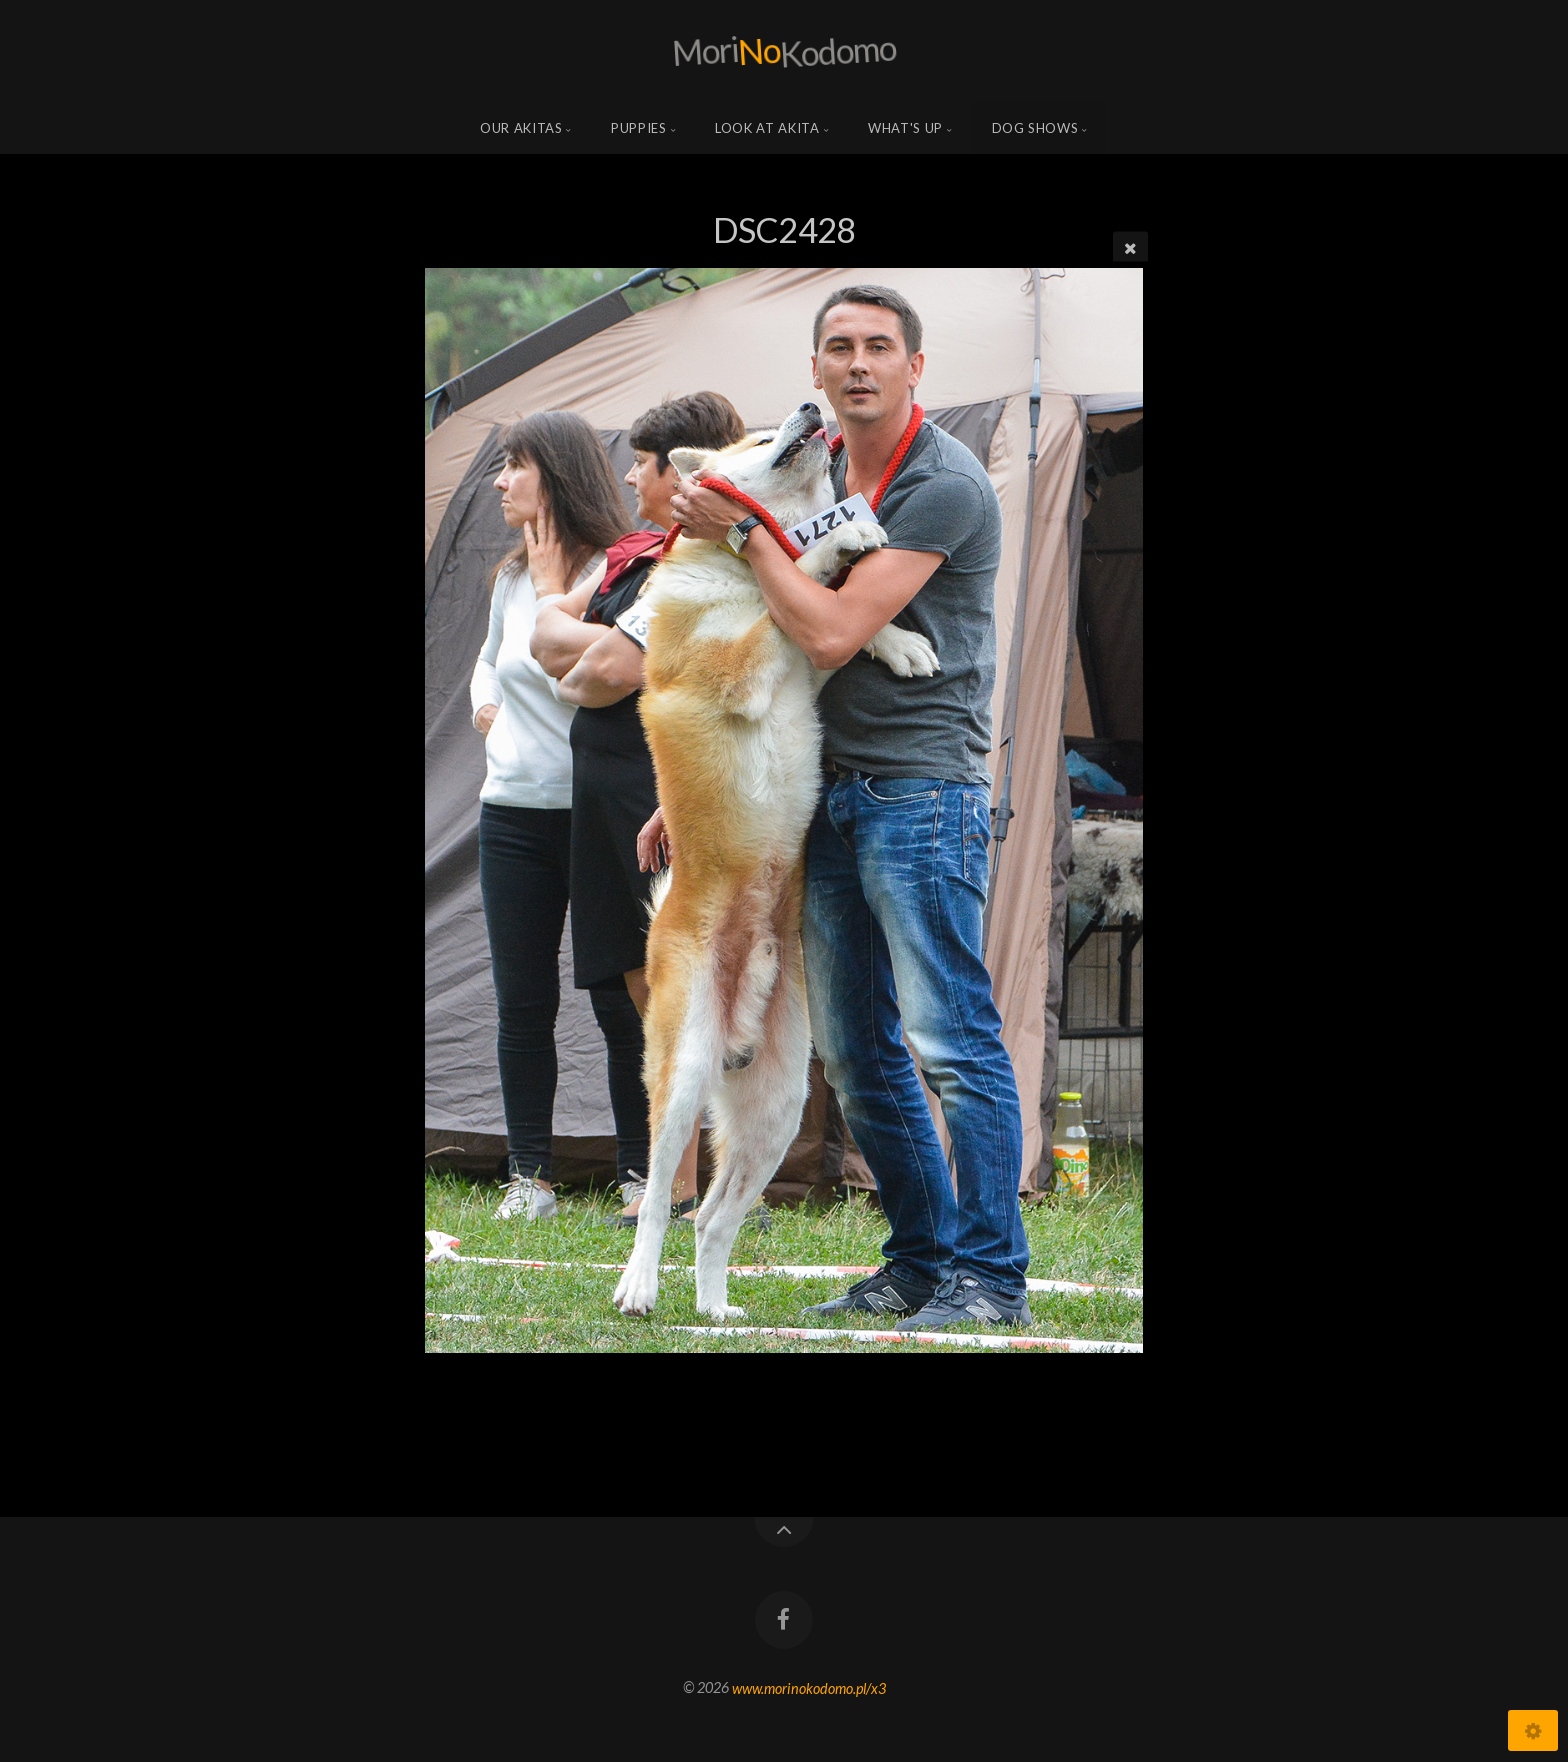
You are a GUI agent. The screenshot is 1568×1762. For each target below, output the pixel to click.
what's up (905, 128)
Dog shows (1035, 128)
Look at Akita (767, 128)
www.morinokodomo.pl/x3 (809, 1687)
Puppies (639, 128)
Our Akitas (521, 128)
